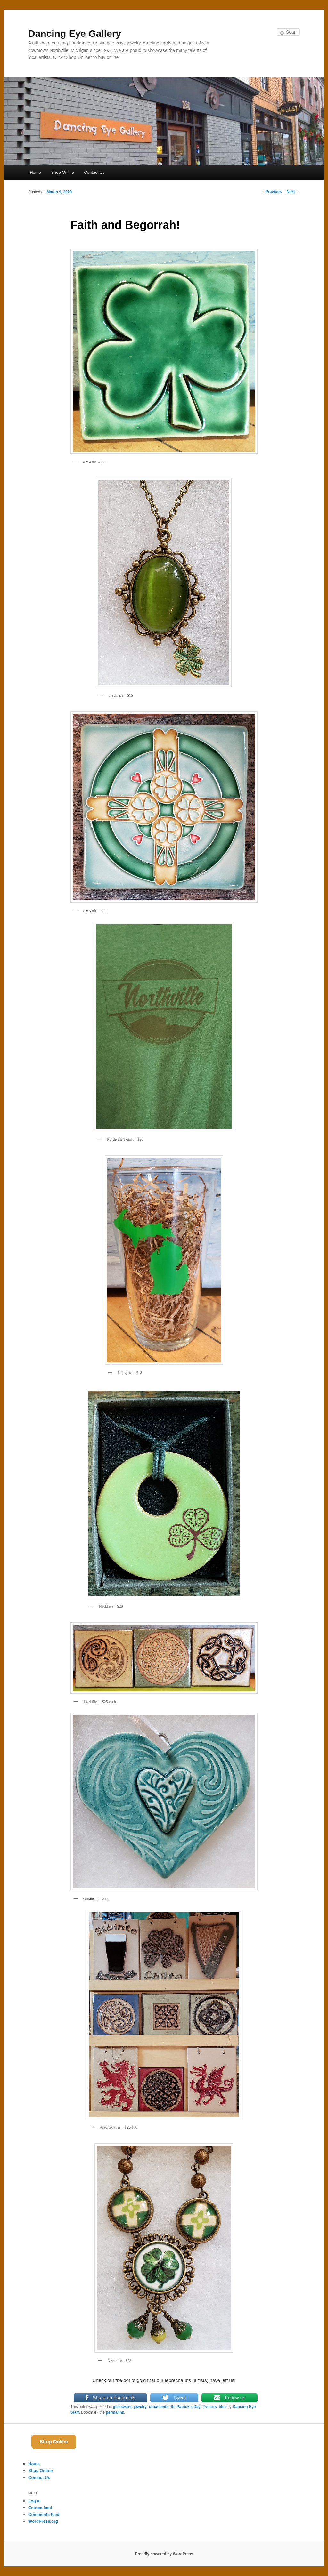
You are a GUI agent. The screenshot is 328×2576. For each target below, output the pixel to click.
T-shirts (210, 2406)
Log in (34, 2501)
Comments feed (44, 2514)
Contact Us (94, 172)
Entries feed (40, 2507)
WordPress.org (43, 2521)
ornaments (158, 2406)
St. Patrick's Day (186, 2406)
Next (293, 191)
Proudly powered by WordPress (164, 2554)
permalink (115, 2412)
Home (35, 172)
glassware (122, 2406)
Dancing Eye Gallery (74, 33)
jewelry (140, 2406)
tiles (222, 2406)
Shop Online (62, 172)
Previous (271, 191)
